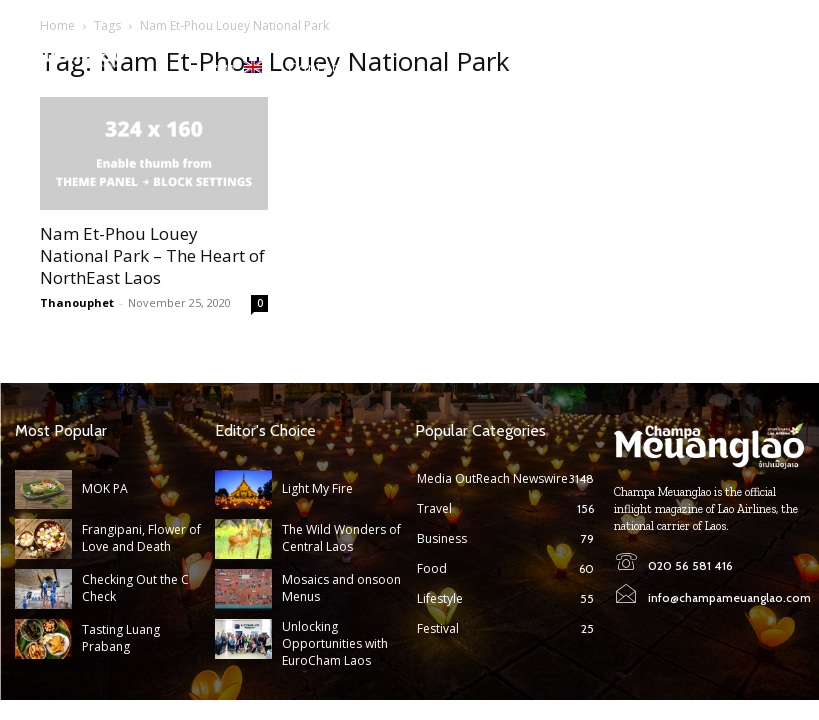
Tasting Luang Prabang (121, 638)
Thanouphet (77, 302)
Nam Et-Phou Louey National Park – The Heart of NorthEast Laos (152, 255)
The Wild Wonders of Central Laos (341, 539)
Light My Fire (317, 488)
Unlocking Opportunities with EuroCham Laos (335, 643)
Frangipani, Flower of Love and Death (141, 539)
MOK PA (104, 488)
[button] (790, 57)
